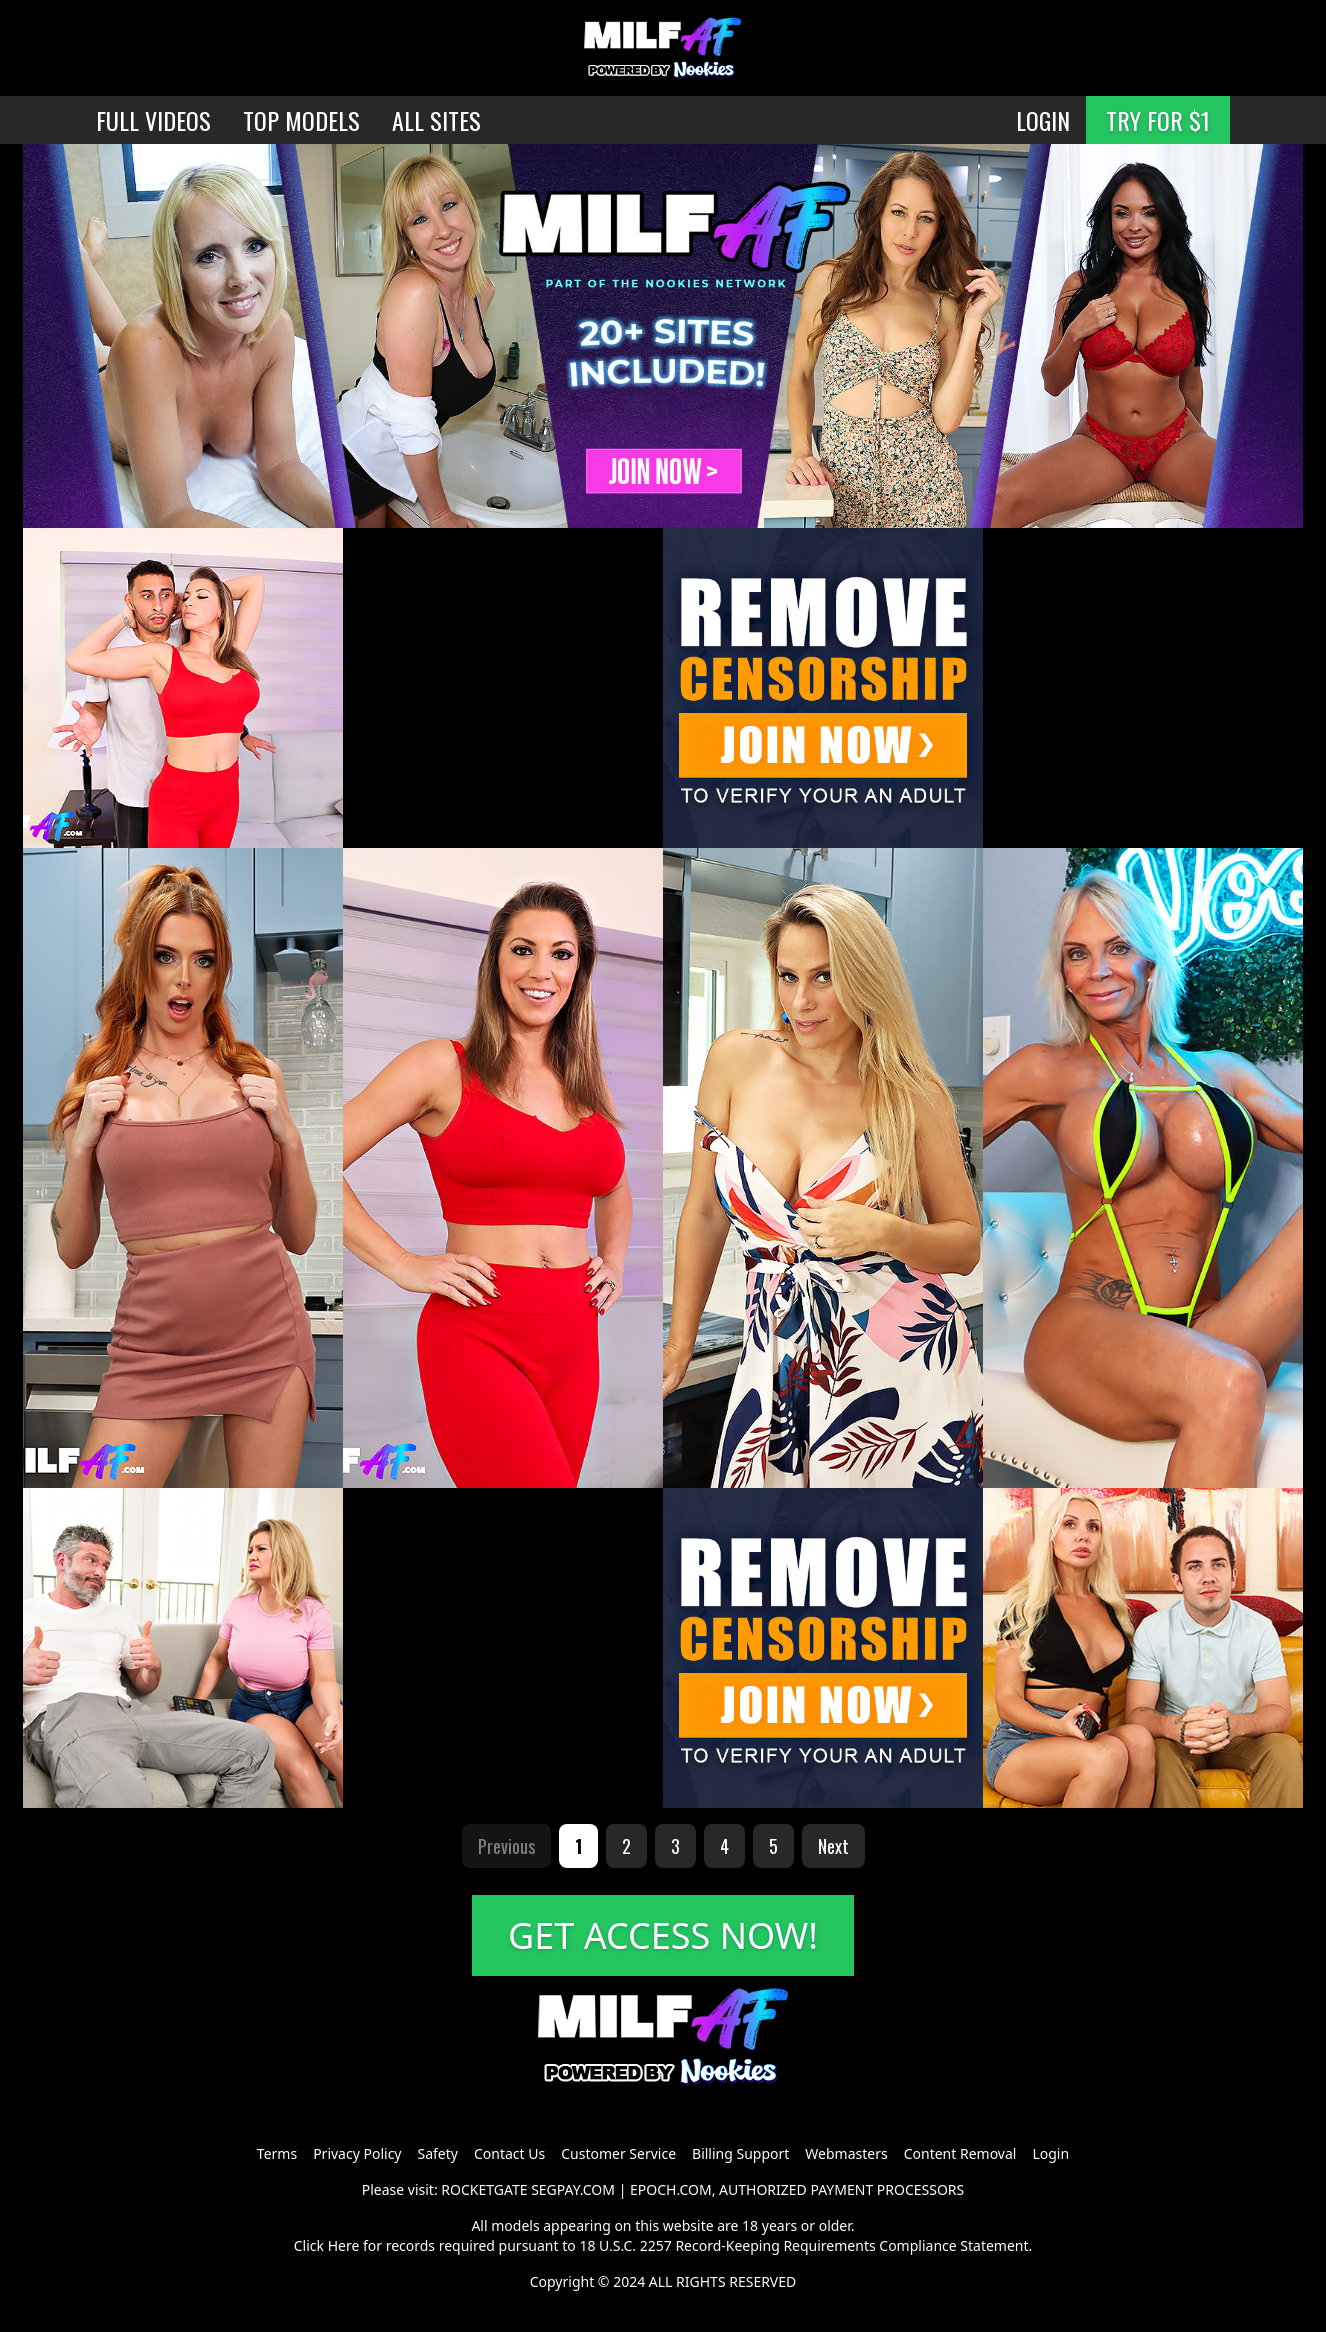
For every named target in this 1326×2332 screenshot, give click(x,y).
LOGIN (1043, 120)
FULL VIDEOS (153, 120)
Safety (438, 2153)
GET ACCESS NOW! (663, 1935)
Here (344, 2245)
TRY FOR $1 (1158, 120)
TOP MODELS (301, 120)
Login (1050, 2153)
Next (833, 1846)
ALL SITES (436, 120)
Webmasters (846, 2153)
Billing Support (740, 2153)
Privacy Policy (357, 2153)
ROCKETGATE (484, 2189)
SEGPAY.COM (573, 2189)
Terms (277, 2153)
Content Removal (960, 2153)
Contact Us (509, 2153)
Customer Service (618, 2153)
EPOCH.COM (671, 2189)
